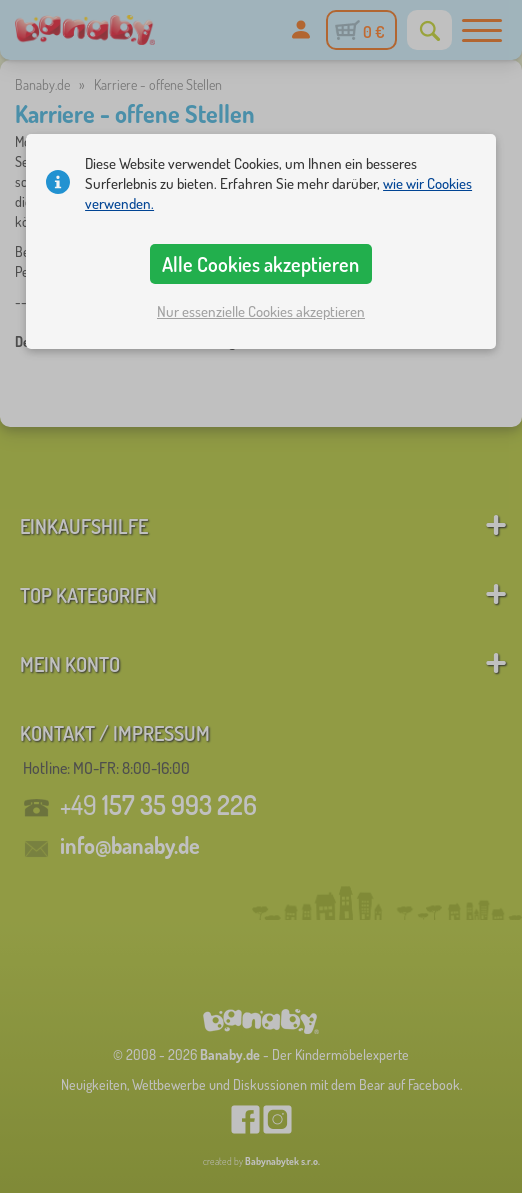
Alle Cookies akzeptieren (260, 264)
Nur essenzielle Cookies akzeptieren (261, 311)
